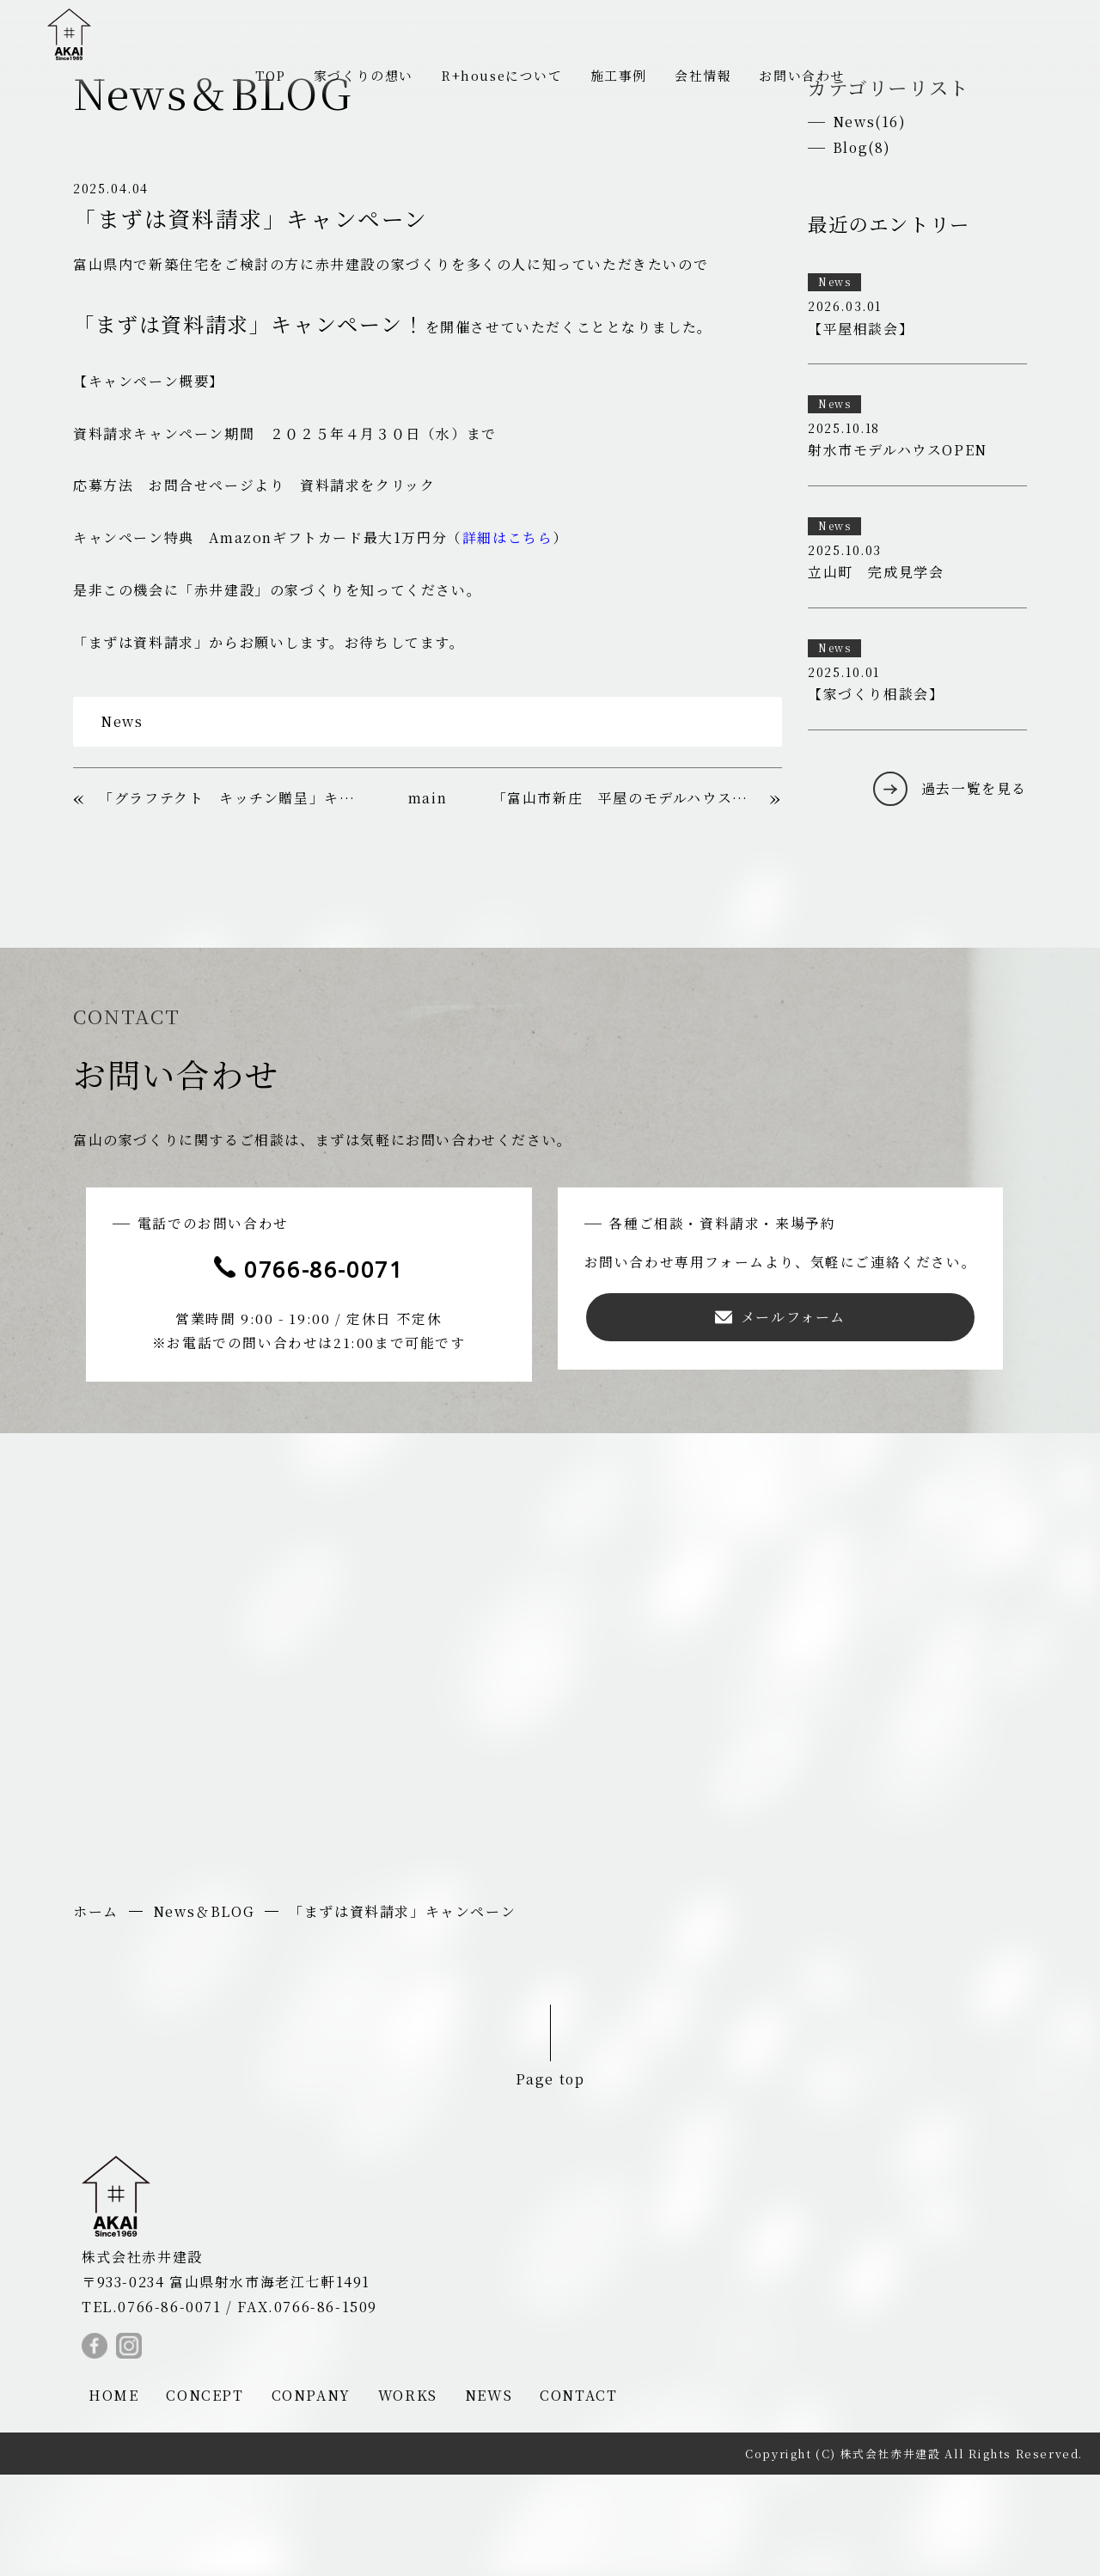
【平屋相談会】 (861, 426)
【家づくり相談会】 (876, 793)
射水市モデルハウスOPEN (897, 549)
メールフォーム (783, 1416)
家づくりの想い (354, 74)
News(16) (870, 219)
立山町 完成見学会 (876, 671)
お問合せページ (201, 584)
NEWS (488, 2496)
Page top (550, 2179)
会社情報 (711, 74)
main (427, 896)
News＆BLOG (203, 2013)
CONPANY (311, 2496)
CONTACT (578, 2496)
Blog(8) (862, 246)
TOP (257, 74)
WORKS (407, 2496)
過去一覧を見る (974, 885)
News (122, 819)
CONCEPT (204, 2496)
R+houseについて (500, 74)
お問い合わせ (813, 74)
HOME (113, 2496)
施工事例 (622, 74)
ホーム (96, 2013)
